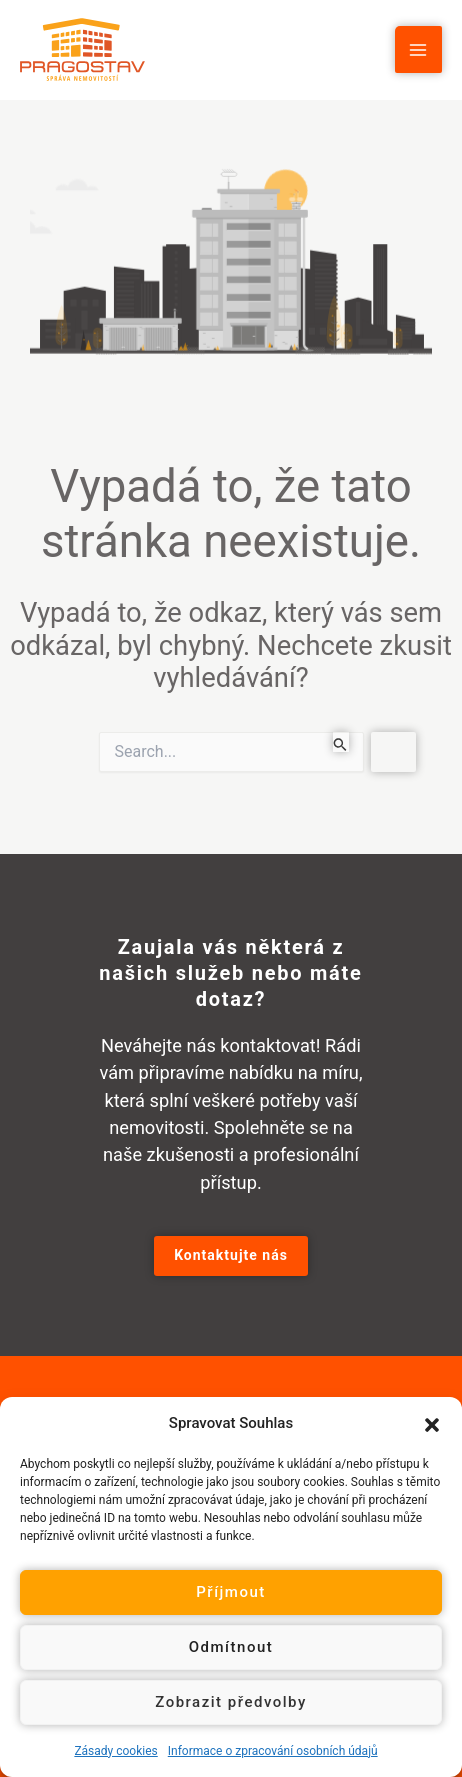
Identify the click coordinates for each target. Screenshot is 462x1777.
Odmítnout (231, 1647)
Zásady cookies (115, 1751)
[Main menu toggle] (418, 49)
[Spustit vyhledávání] (340, 742)
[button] (432, 1423)
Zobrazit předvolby (231, 1702)
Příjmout (230, 1592)
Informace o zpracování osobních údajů (273, 1751)
